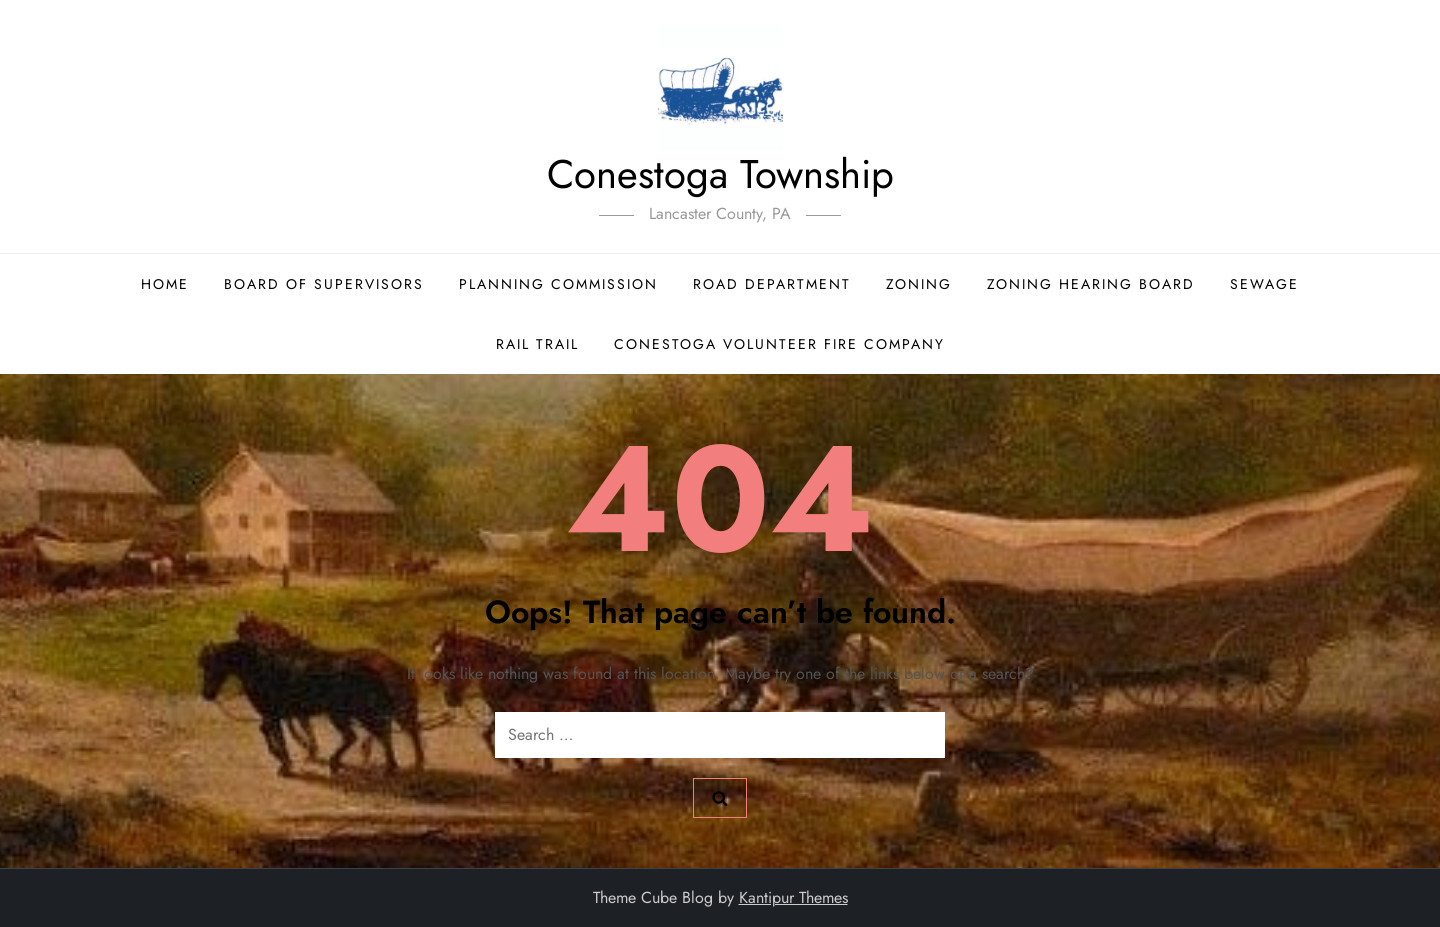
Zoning (919, 284)
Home (165, 284)
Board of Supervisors (324, 284)
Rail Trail (537, 344)
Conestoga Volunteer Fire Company (779, 344)
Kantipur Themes (793, 897)
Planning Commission (558, 284)
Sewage (1264, 284)
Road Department (772, 284)
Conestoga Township (720, 174)
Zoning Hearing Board (1091, 284)
